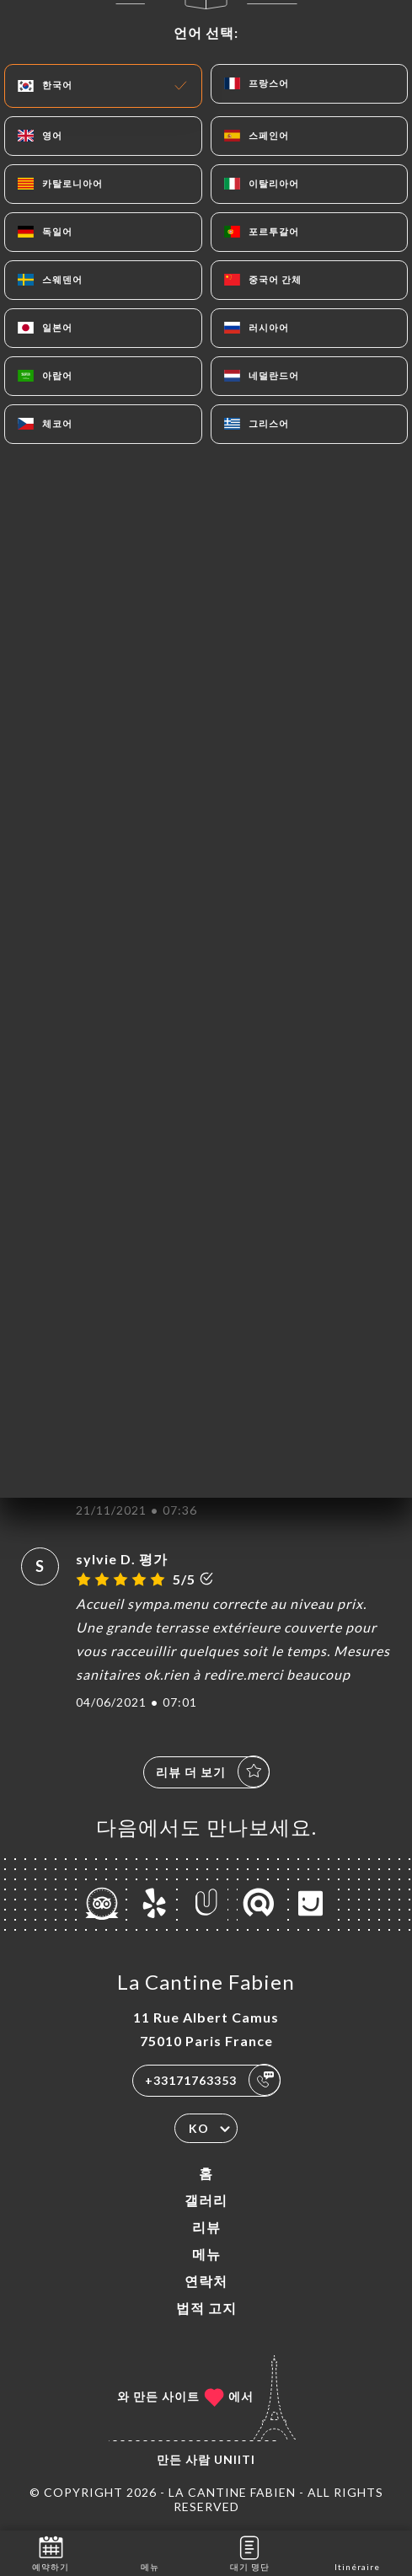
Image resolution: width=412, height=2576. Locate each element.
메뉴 (206, 2254)
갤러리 (206, 2200)
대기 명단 (250, 2552)
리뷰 (206, 2227)
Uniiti (234, 2459)
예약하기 (50, 2552)
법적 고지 (206, 2308)
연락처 (206, 2281)
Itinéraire (357, 2552)
